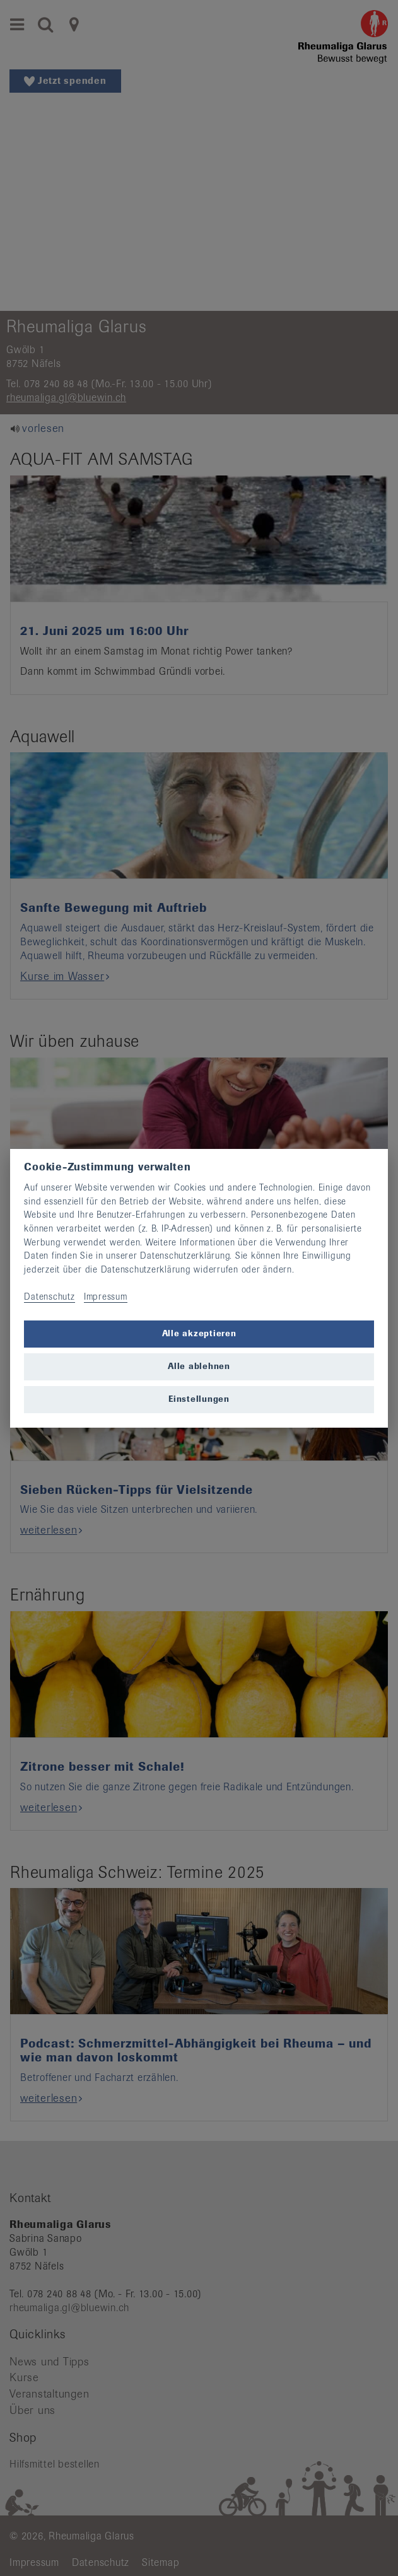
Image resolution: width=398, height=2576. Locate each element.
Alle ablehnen (199, 1366)
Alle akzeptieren (199, 1333)
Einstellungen (199, 1399)
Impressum (105, 1296)
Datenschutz (49, 1296)
